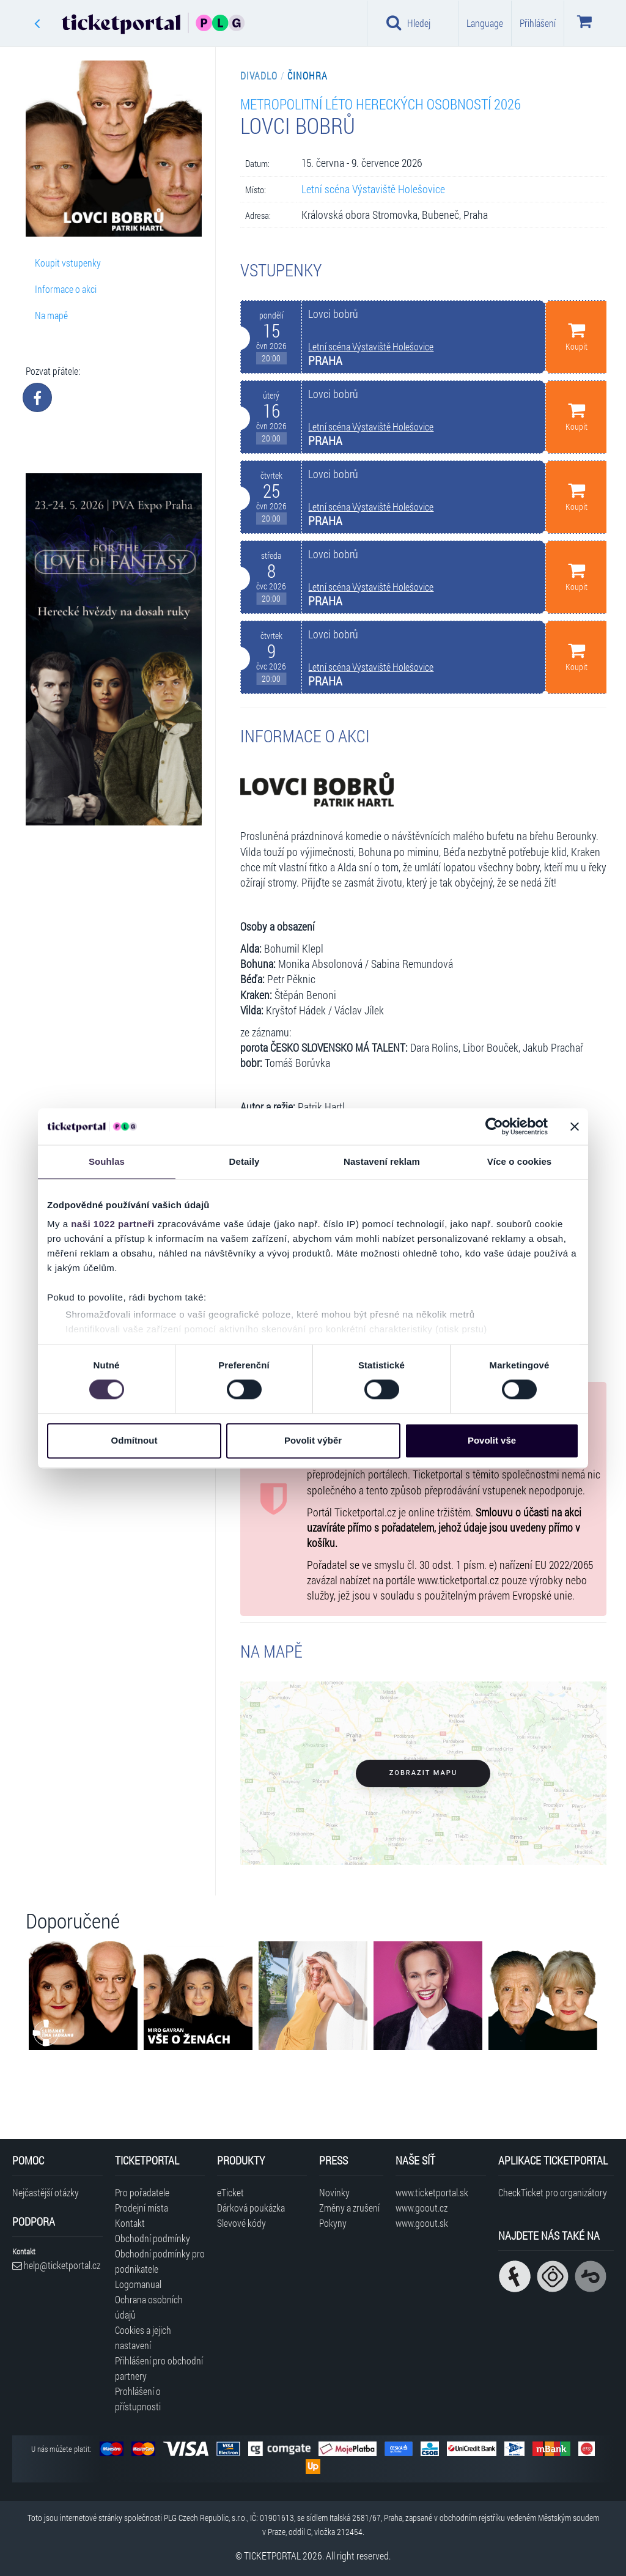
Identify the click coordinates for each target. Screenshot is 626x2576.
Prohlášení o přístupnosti (138, 2399)
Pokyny (333, 2222)
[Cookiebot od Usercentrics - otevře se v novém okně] (494, 1126)
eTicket (230, 2192)
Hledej (408, 23)
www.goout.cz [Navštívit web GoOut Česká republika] (421, 2207)
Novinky (334, 2192)
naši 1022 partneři (113, 1224)
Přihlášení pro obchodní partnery (159, 2368)
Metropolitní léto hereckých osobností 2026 (380, 103)
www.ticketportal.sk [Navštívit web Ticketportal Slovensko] (432, 2192)
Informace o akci (66, 288)
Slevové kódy (241, 2222)
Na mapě (51, 315)
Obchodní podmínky (152, 2238)
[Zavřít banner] (574, 1126)
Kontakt (130, 2222)
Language (484, 23)
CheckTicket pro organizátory (552, 2192)
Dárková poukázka (251, 2207)
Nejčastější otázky (45, 2192)
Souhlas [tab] (107, 1161)
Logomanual (138, 2284)
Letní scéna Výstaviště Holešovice (373, 189)
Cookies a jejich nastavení (143, 2337)
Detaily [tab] (244, 1161)
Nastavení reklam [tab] (382, 1161)
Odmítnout (134, 1440)
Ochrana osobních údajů (149, 2307)
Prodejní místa (141, 2207)
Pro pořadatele (142, 2192)
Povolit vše (492, 1440)
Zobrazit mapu (423, 1773)
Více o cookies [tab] (519, 1161)
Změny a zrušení (349, 2207)
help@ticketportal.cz (56, 2265)
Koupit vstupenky (68, 262)
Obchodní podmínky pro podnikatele (160, 2261)
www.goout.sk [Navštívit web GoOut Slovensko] (422, 2222)
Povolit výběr (313, 1440)
